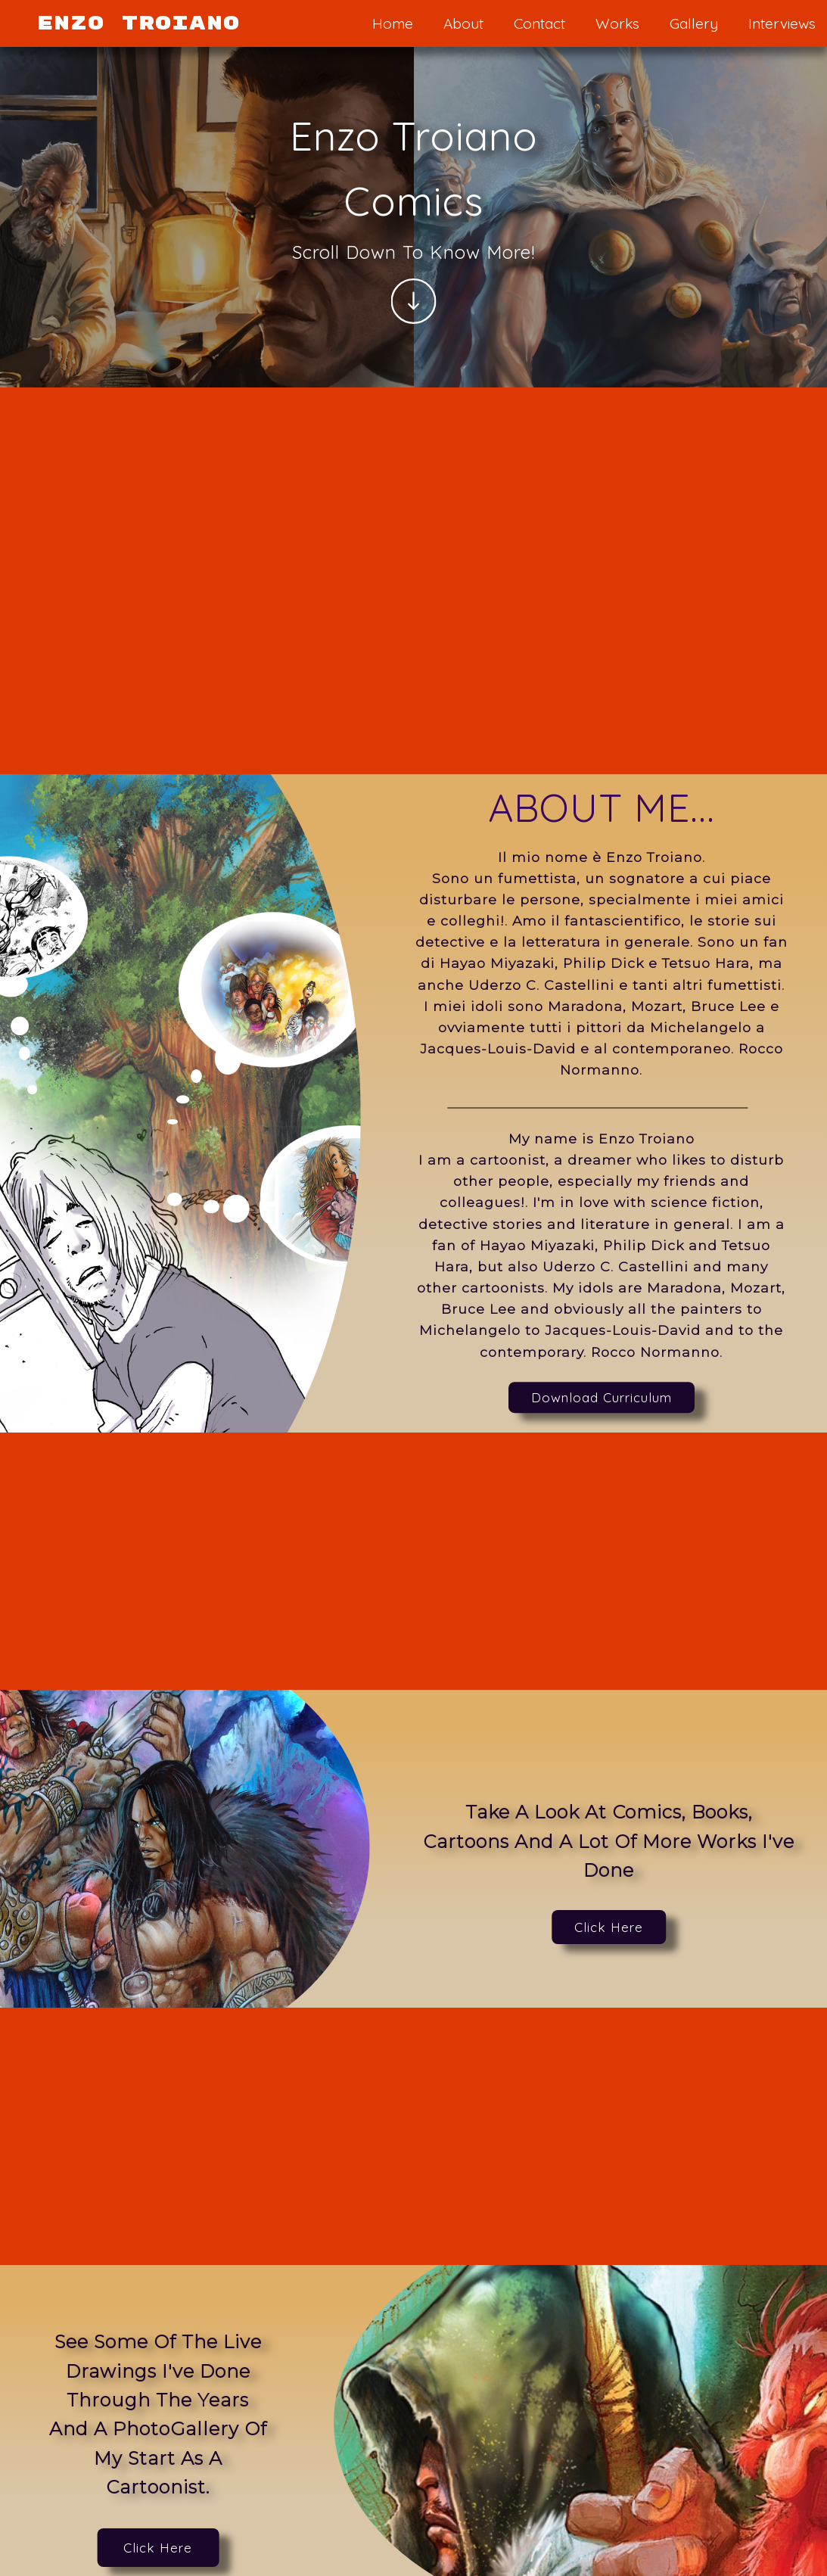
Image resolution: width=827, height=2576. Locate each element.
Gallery (694, 23)
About (463, 23)
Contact (539, 23)
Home (392, 23)
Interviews (782, 23)
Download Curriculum (601, 1398)
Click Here (608, 1927)
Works (617, 23)
